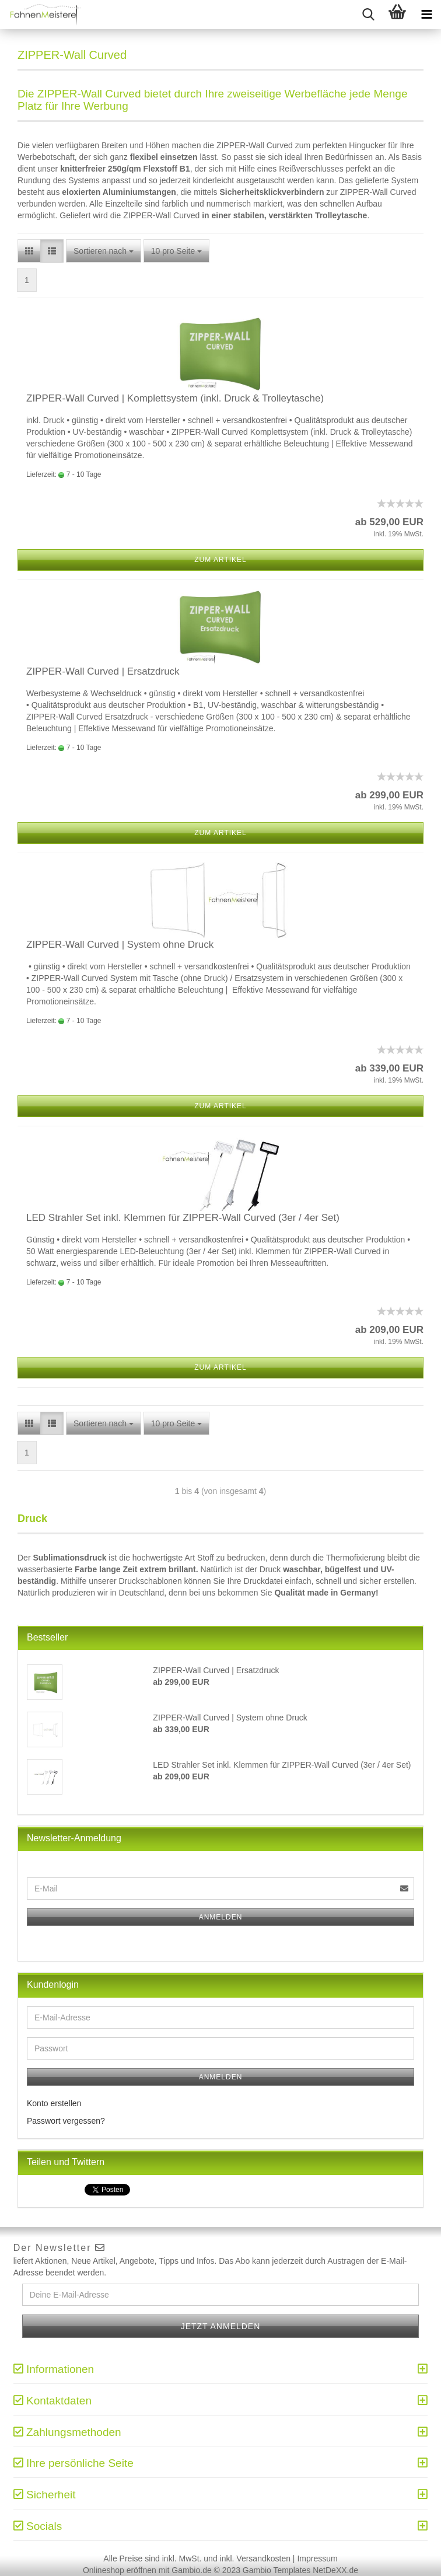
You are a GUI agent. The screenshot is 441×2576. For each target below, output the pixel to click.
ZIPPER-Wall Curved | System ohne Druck (120, 944)
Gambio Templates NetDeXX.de (300, 2570)
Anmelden (221, 1917)
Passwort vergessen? (66, 2120)
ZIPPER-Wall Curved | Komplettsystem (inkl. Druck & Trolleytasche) (175, 398)
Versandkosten (263, 2558)
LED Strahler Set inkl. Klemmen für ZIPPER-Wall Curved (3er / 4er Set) (183, 1217)
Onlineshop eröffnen (119, 2570)
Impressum (317, 2558)
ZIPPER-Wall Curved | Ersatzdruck (103, 671)
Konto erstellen (54, 2103)
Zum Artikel (220, 560)
